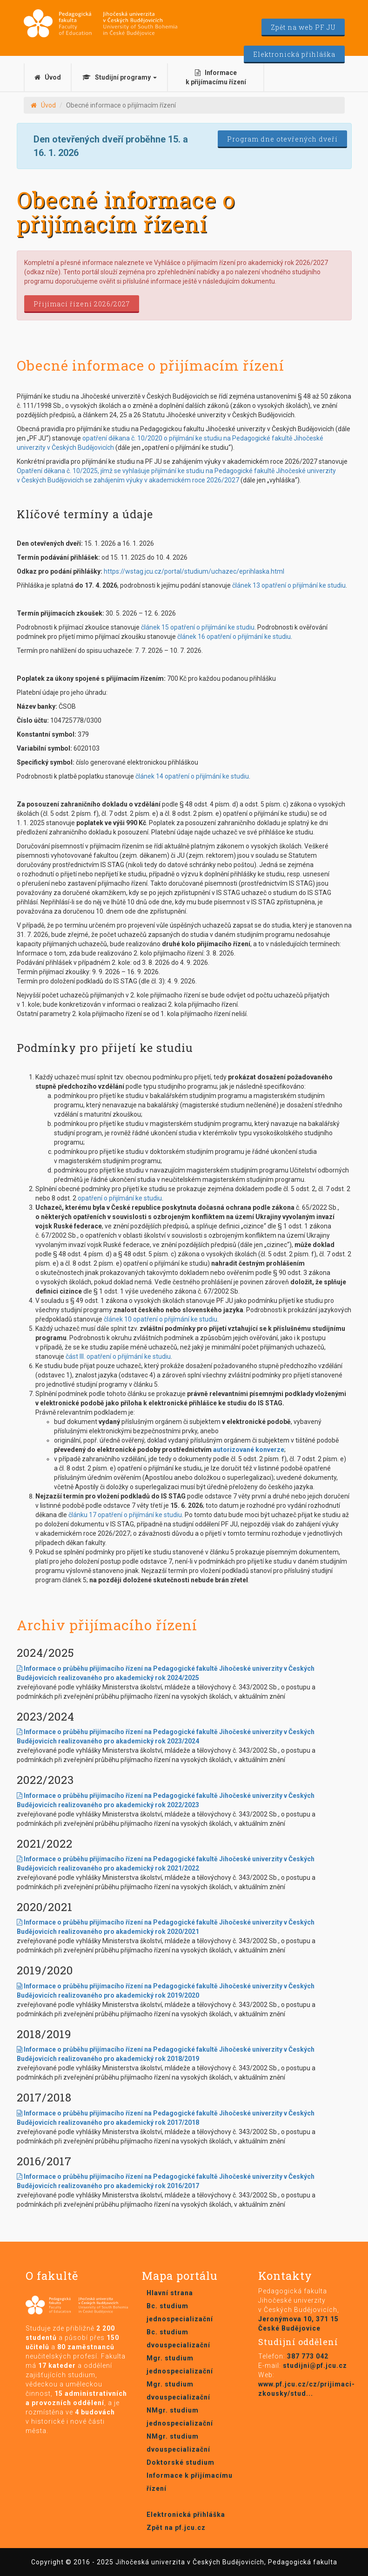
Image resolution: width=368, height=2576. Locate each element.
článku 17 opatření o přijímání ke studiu (125, 1514)
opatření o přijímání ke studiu (120, 1198)
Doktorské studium (180, 2462)
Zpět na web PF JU (303, 27)
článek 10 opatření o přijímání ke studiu (160, 1319)
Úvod (47, 77)
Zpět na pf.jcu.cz (176, 2527)
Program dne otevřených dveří (282, 139)
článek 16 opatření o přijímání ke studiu (234, 636)
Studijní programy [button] (119, 77)
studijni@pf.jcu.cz (315, 2365)
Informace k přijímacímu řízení (216, 77)
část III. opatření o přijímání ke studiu (118, 1356)
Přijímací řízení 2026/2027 (81, 303)
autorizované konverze (248, 1449)
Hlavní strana (170, 2293)
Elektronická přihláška (294, 54)
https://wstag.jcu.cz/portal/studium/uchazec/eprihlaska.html (194, 571)
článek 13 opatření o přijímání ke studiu (289, 585)
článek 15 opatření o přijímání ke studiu (197, 627)
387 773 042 (307, 2356)
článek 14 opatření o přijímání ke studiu (192, 776)
